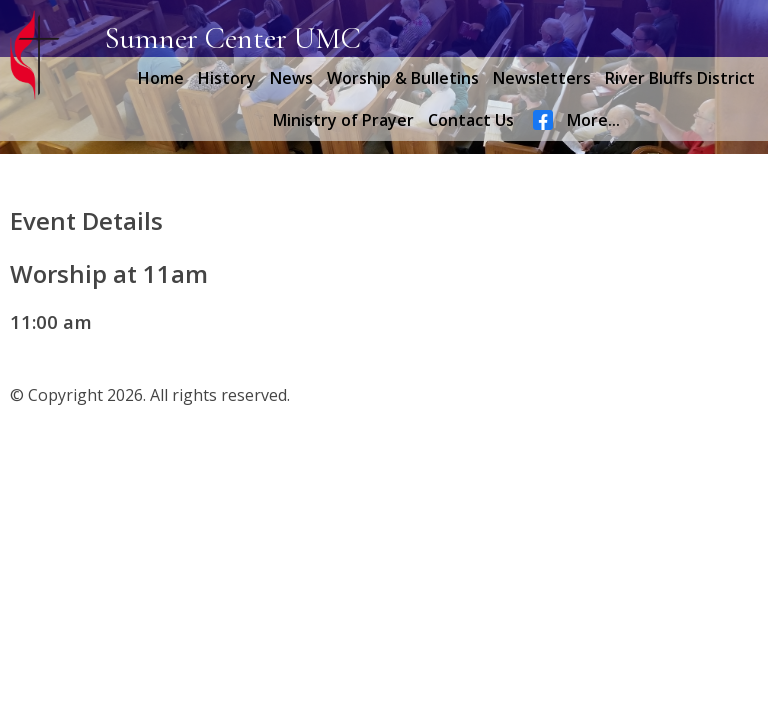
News (291, 78)
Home (161, 78)
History (227, 78)
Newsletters (542, 78)
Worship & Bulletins (403, 78)
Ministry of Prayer (343, 120)
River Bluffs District (680, 78)
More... (593, 120)
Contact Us (471, 120)
